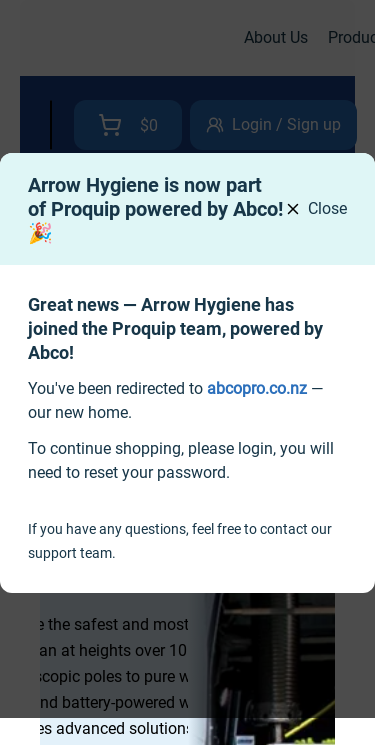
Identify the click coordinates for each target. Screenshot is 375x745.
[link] (257, 388)
